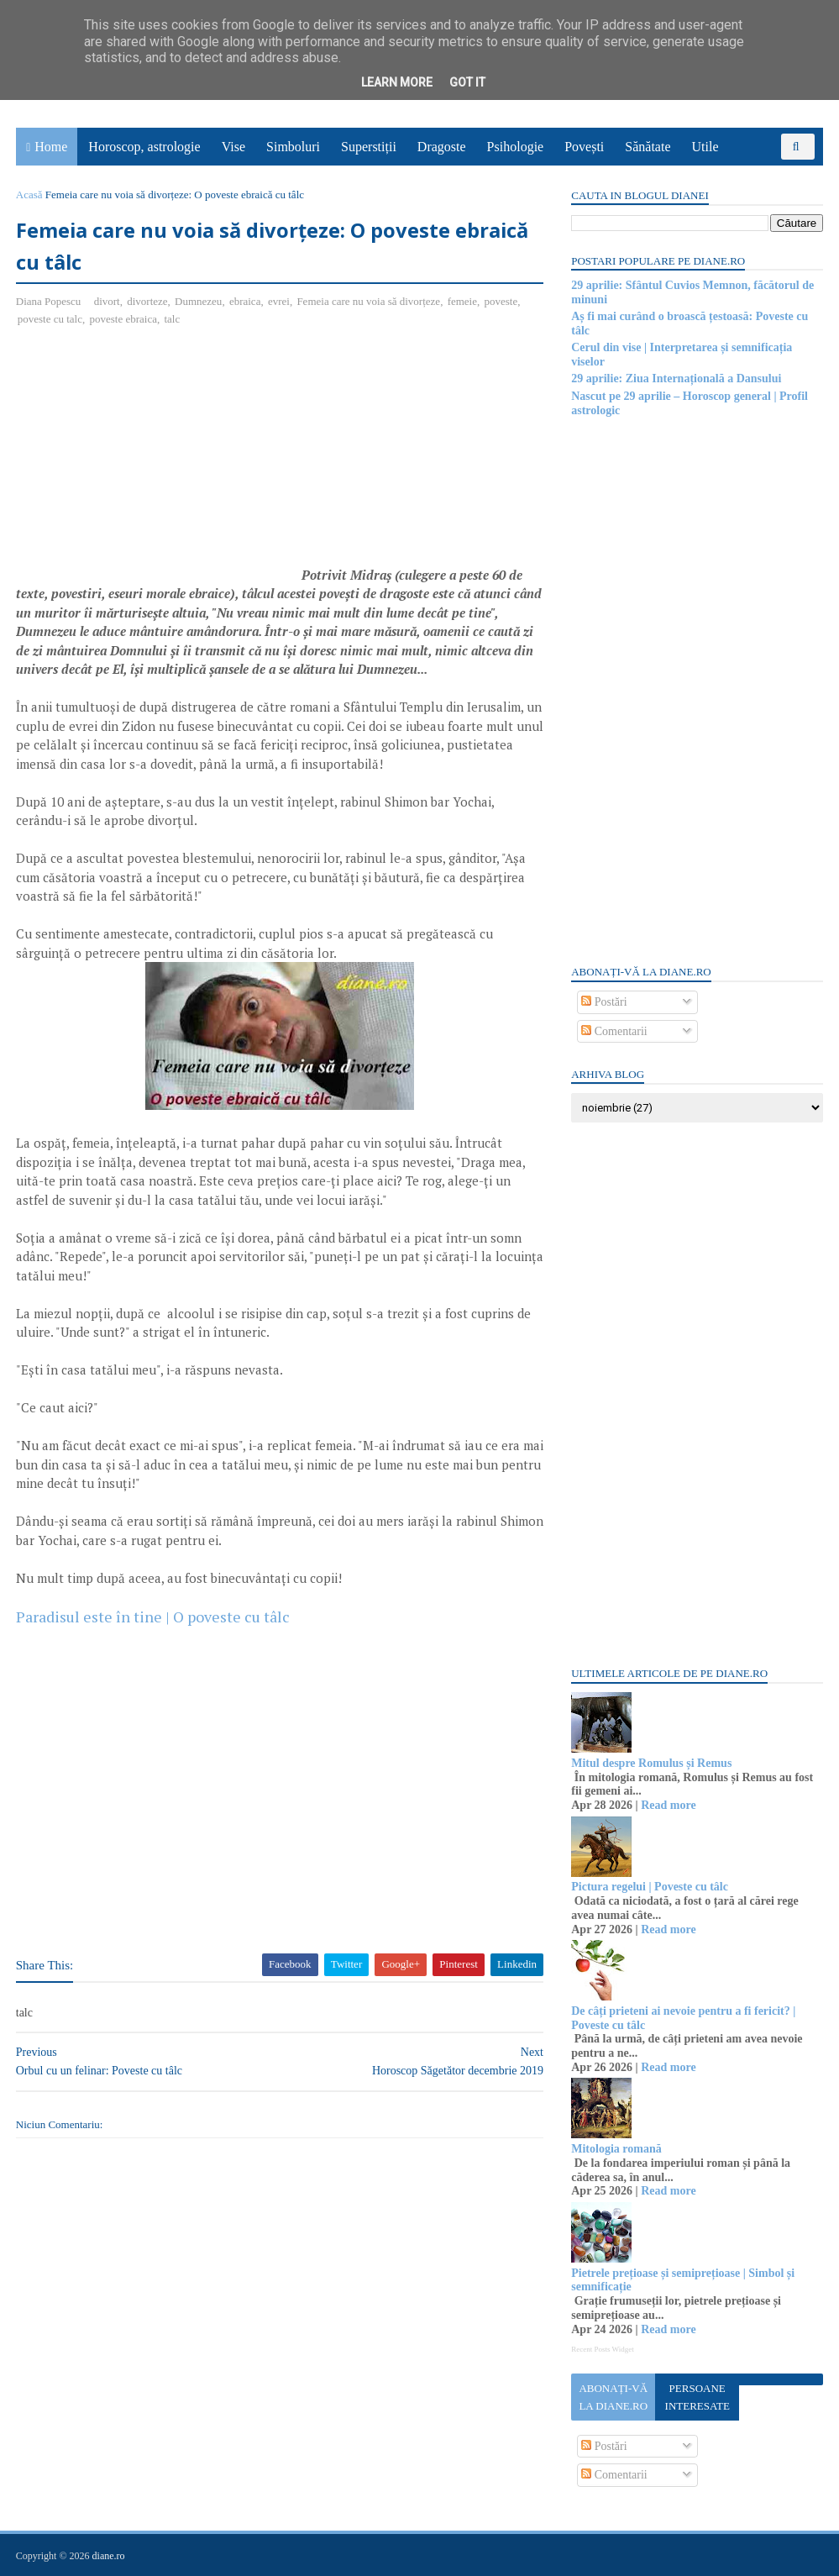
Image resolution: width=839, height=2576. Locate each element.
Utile (705, 146)
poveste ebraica (123, 319)
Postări (604, 1002)
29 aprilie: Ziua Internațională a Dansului (676, 378)
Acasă (30, 194)
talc (173, 319)
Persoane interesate (696, 2397)
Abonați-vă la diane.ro (613, 2397)
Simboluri (293, 146)
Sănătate (648, 146)
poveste (501, 302)
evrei (280, 302)
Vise (233, 146)
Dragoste (441, 146)
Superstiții (368, 146)
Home (51, 146)
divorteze (148, 302)
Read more (667, 1805)
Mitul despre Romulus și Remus (651, 1763)
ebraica (246, 302)
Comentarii (614, 1031)
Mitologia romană (616, 2148)
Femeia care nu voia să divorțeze (369, 302)
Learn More (397, 82)
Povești (585, 146)
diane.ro (108, 2556)
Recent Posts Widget (602, 2349)
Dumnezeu (199, 302)
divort (107, 302)
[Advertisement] (158, 463)
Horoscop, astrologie (145, 146)
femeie (462, 302)
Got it (467, 82)
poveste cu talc (50, 319)
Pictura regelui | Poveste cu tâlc (649, 1886)
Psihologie (515, 146)
